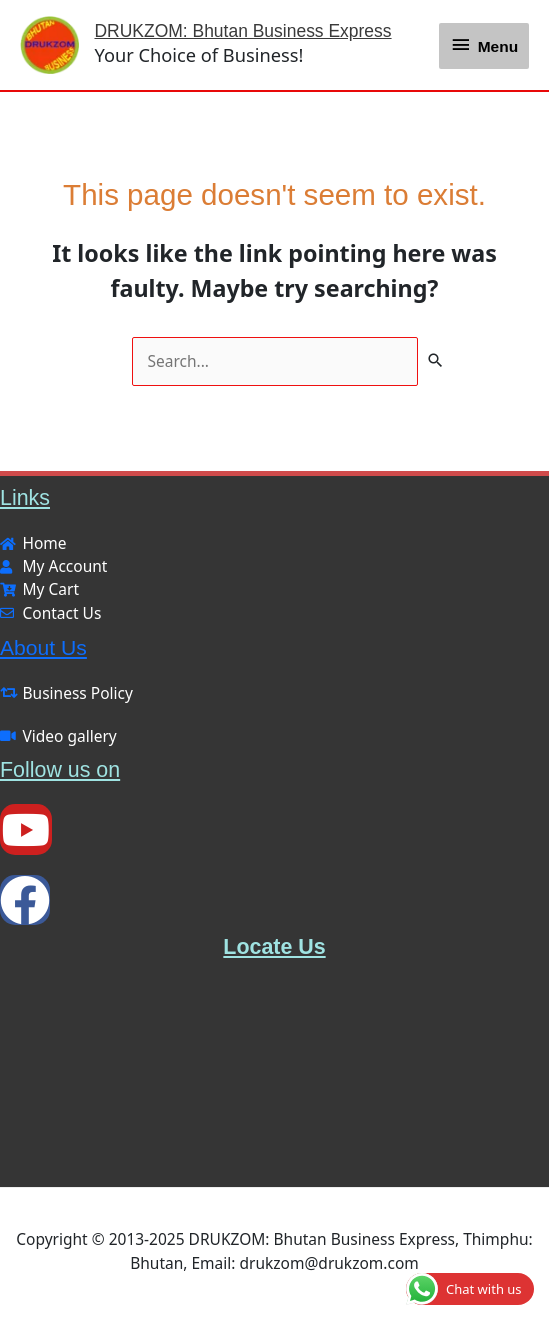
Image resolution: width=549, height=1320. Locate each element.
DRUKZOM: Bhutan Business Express (256, 33)
